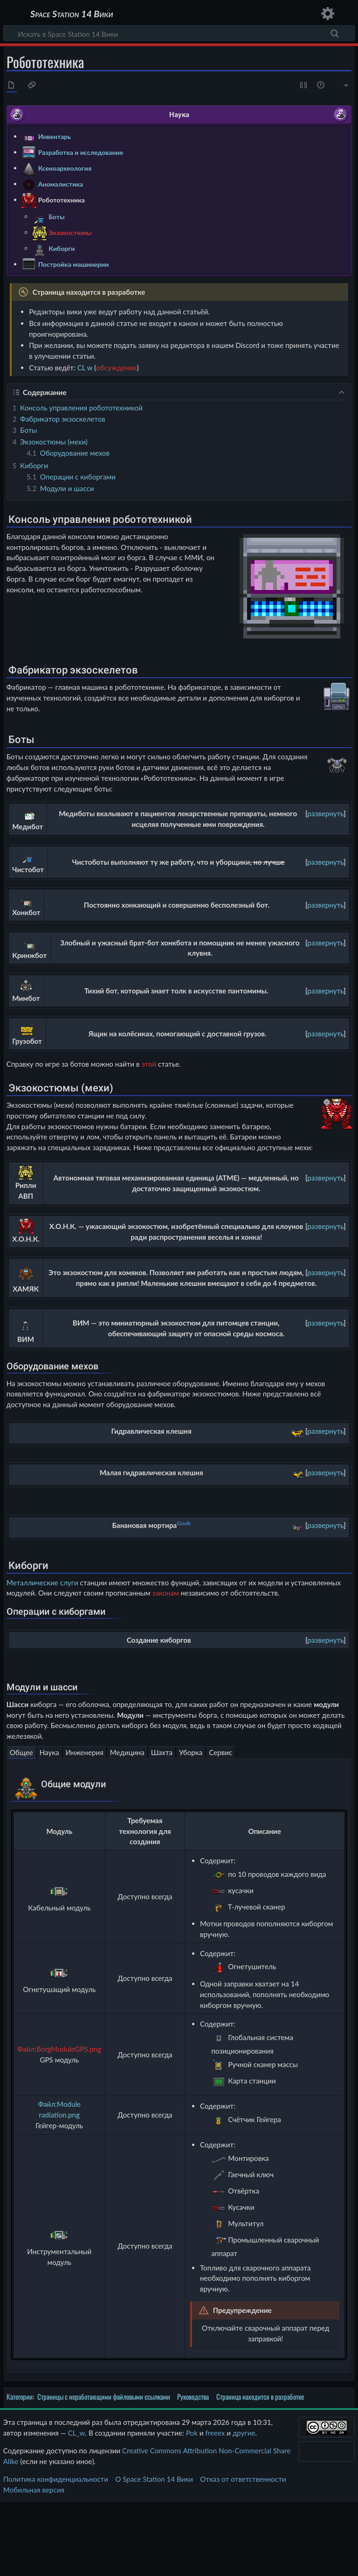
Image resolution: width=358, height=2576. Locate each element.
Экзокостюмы (69, 232)
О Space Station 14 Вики (154, 2553)
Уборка (190, 1826)
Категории (20, 2470)
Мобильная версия (33, 2563)
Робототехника (61, 199)
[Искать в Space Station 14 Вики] (179, 33)
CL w (85, 367)
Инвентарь (54, 136)
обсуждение (116, 367)
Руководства (193, 2470)
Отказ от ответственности (243, 2553)
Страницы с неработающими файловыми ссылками (103, 2470)
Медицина (127, 1826)
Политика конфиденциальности (55, 2553)
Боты (56, 216)
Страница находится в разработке (260, 2470)
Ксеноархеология (64, 168)
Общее (21, 1826)
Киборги (61, 248)
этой (148, 1064)
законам (165, 1657)
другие (244, 2507)
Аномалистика (60, 183)
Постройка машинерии (73, 264)
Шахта (161, 1826)
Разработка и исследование (80, 152)
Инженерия (84, 1826)
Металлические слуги (42, 1646)
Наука (49, 1826)
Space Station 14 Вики (71, 14)
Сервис (220, 1826)
